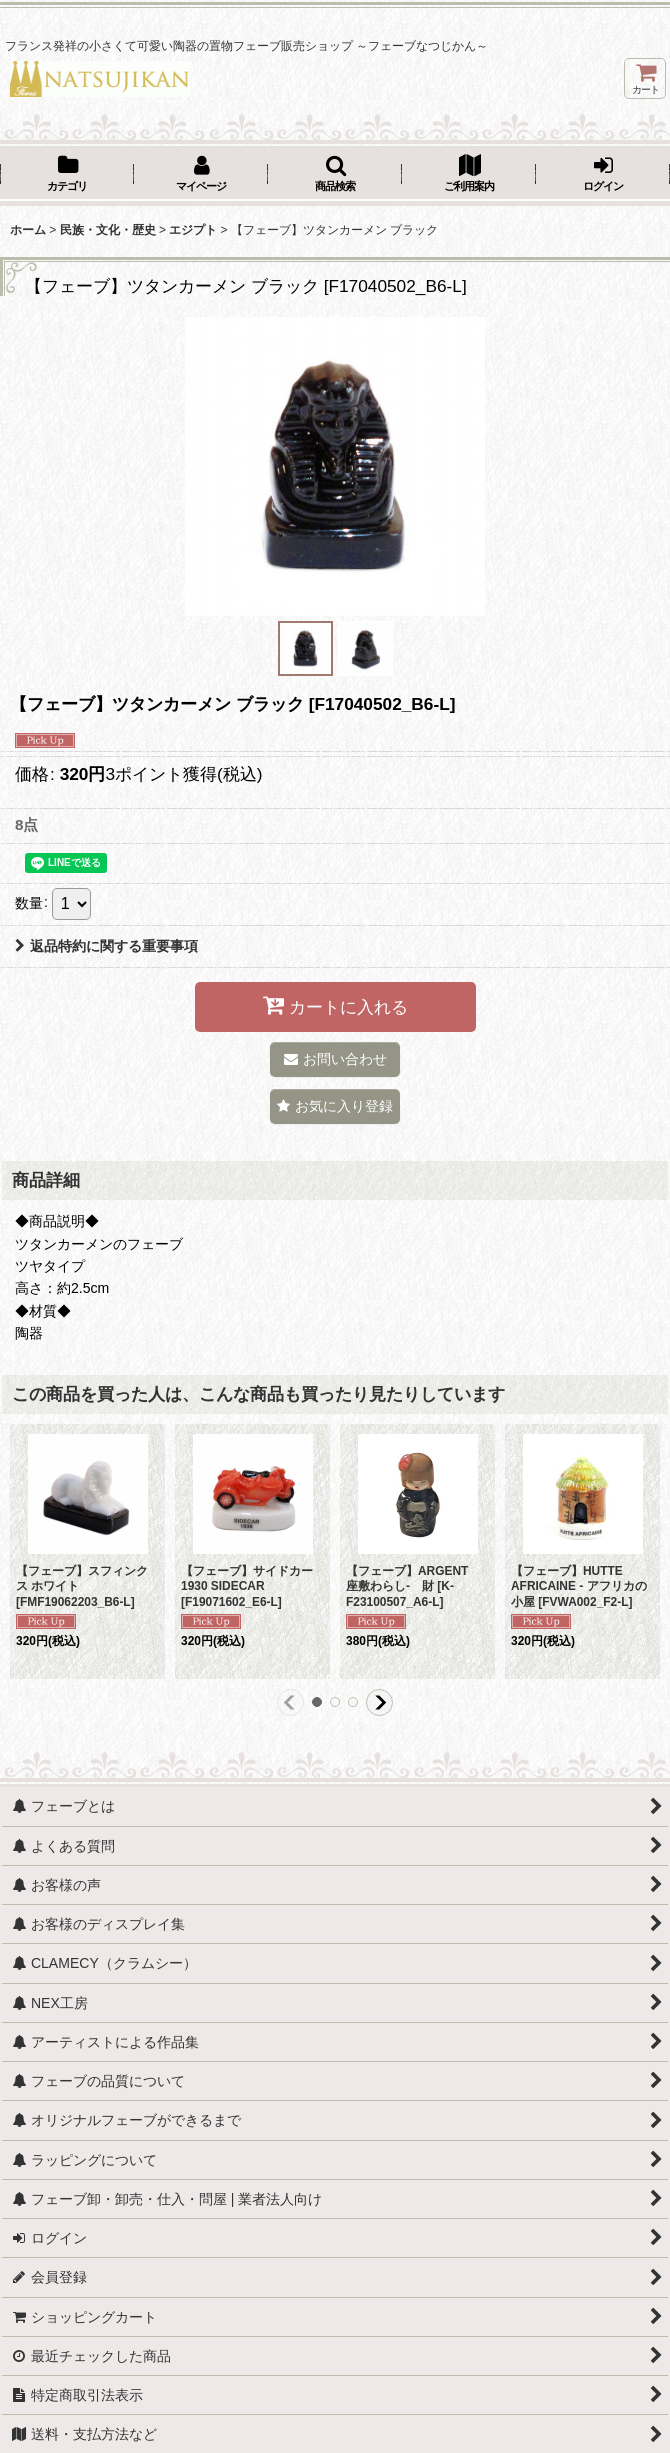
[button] (335, 175)
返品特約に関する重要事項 (106, 946)
